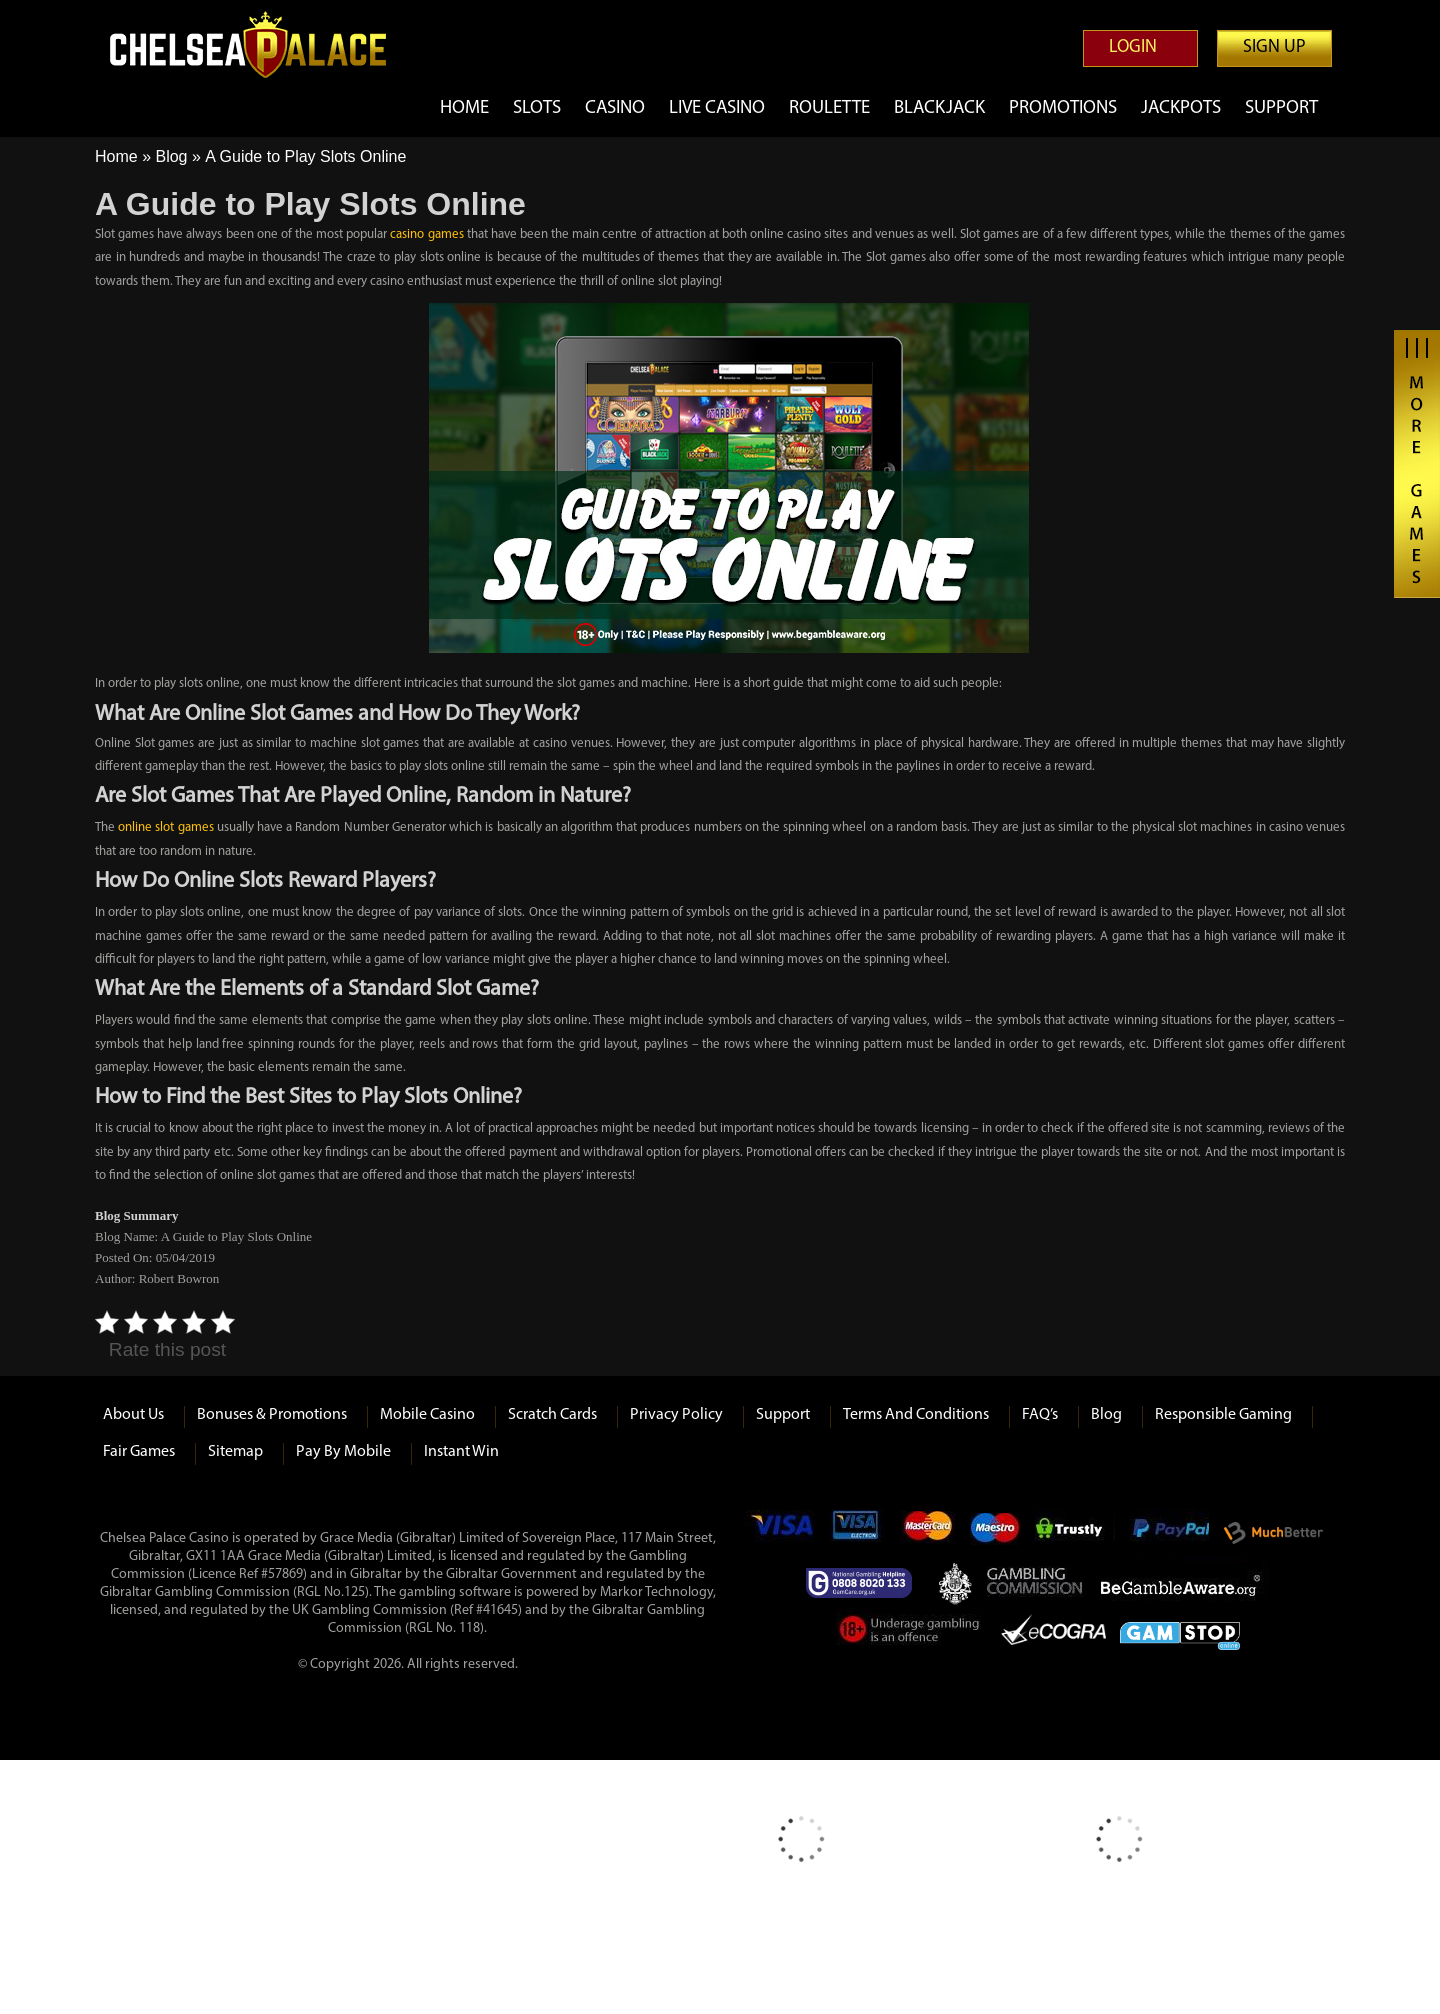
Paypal (1169, 1533)
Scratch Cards (552, 1415)
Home (451, 108)
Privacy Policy (676, 1415)
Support (1281, 108)
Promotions (1061, 108)
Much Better (1273, 1532)
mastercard (927, 1533)
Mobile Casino (427, 1415)
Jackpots (1180, 108)
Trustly (1075, 1533)
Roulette (824, 108)
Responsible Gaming (1223, 1415)
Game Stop (1180, 1632)
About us (133, 1415)
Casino (603, 108)
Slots (524, 108)
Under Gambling (910, 1633)
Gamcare (865, 1583)
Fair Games (139, 1452)
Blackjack (935, 108)
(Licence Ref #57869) (247, 1574)
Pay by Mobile (343, 1452)
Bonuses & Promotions (272, 1415)
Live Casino (709, 108)
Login (1133, 47)
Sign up (1274, 47)
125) (356, 1592)
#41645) (499, 1610)
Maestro (995, 1533)
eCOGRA (1053, 1633)
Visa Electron (857, 1533)
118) (471, 1628)
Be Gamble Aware (1185, 1583)
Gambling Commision (1036, 1583)
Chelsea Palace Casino (260, 44)
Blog (171, 156)
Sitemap (235, 1452)
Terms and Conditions (916, 1415)
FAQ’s (1040, 1415)
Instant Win (461, 1452)
